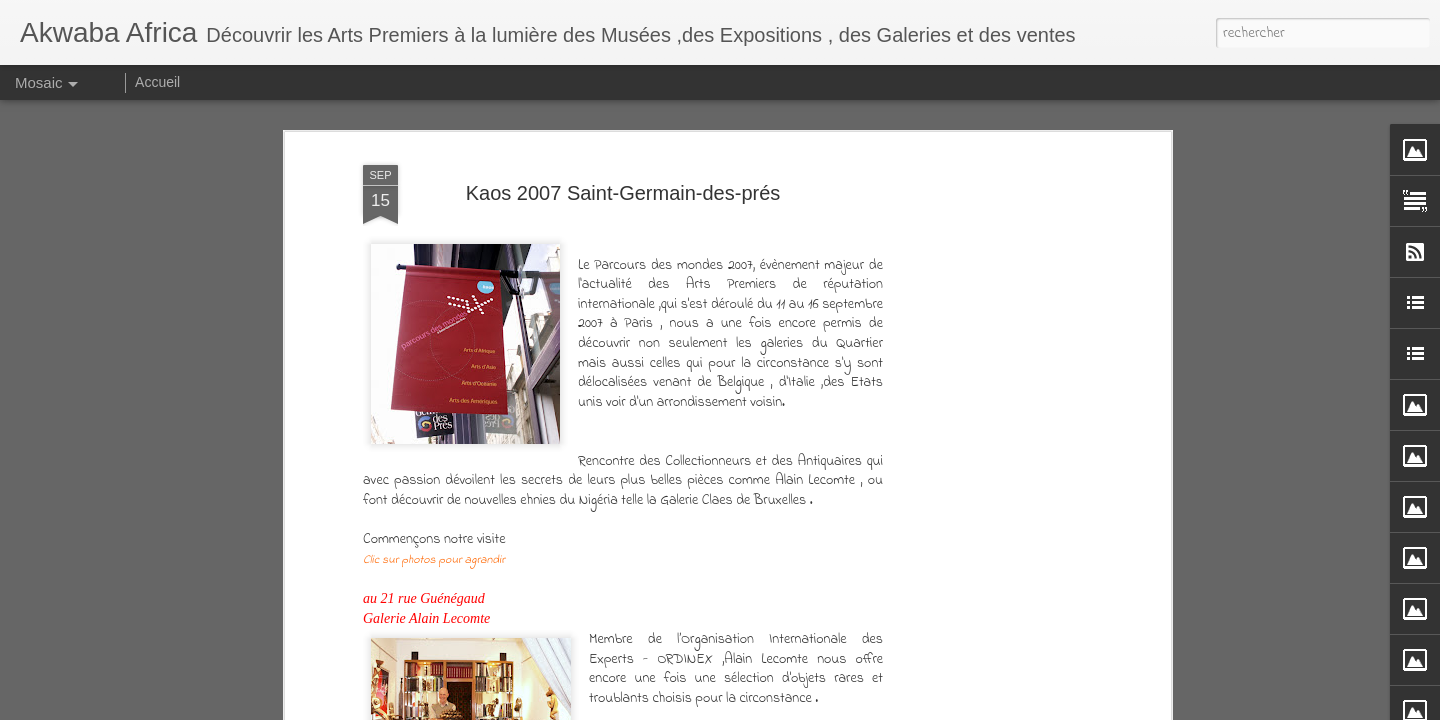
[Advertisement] (993, 373)
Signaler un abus (996, 706)
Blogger (931, 706)
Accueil (157, 82)
